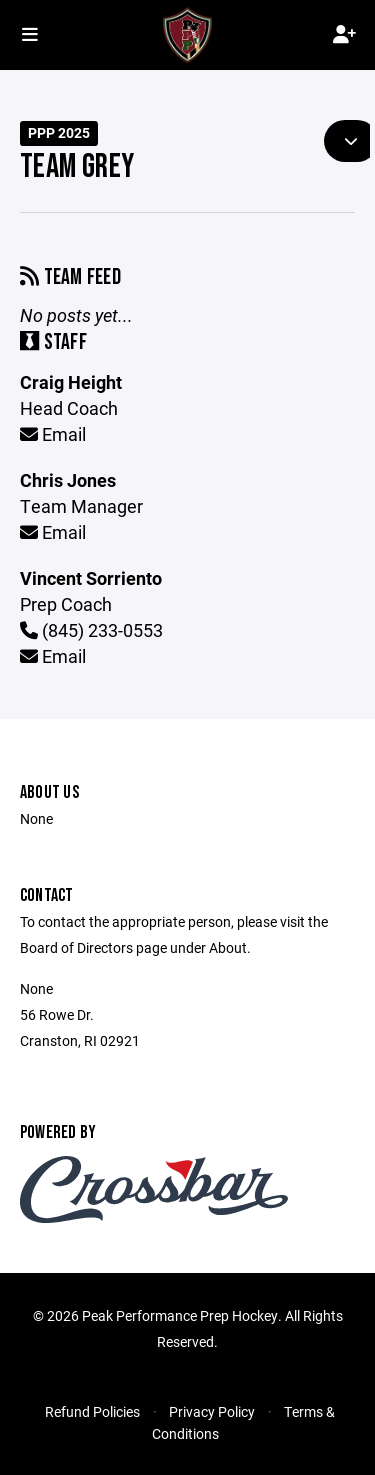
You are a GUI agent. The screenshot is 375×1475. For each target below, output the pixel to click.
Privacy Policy (212, 1411)
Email (53, 434)
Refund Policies (92, 1411)
